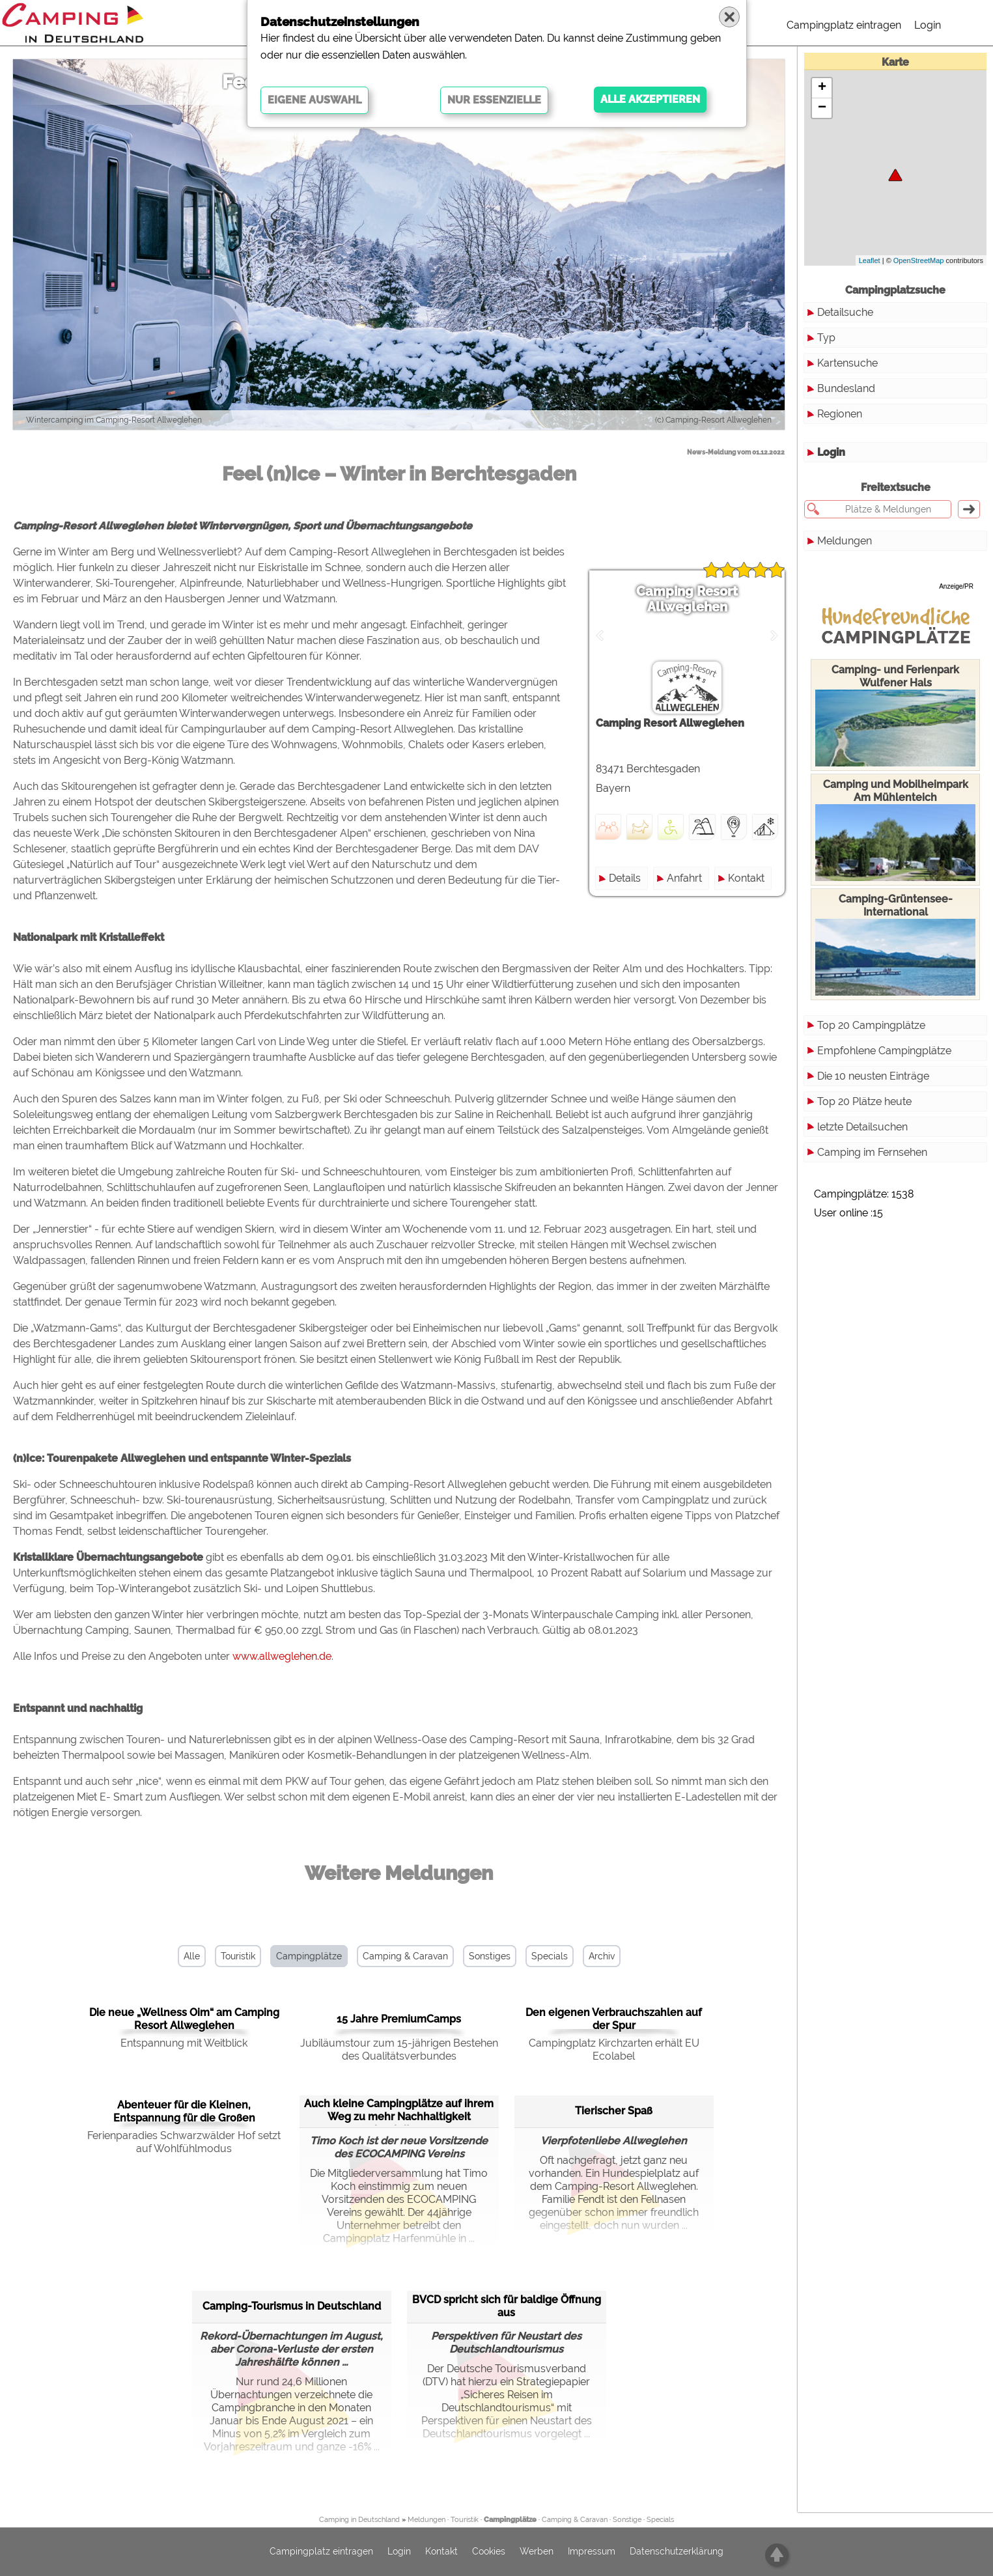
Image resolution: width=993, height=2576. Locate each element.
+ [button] (822, 88)
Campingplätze (309, 1956)
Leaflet (869, 260)
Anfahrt (684, 878)
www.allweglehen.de (281, 1656)
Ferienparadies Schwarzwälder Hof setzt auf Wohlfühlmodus (184, 2142)
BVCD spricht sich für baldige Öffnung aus (506, 2306)
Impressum (591, 2552)
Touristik (238, 1956)
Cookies (488, 2552)
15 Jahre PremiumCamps (399, 2019)
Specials (549, 1956)
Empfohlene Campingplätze (884, 1050)
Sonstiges (489, 1956)
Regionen (839, 414)
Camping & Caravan (405, 1956)
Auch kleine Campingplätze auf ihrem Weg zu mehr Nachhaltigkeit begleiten (399, 2111)
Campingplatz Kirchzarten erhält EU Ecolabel (614, 2049)
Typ (826, 337)
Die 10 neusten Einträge (873, 1076)
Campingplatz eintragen (844, 25)
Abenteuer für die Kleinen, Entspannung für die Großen (184, 2111)
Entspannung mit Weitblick (183, 2043)
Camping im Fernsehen (872, 1152)
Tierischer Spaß (613, 2111)
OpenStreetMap (918, 260)
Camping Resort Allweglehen (687, 599)
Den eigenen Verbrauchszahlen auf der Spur (613, 2019)
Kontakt (746, 878)
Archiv (602, 1956)
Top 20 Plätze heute (864, 1101)
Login (927, 25)
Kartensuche (847, 363)
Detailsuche (845, 312)
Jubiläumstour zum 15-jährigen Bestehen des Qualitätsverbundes (399, 2049)
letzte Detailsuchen (862, 1127)
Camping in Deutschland (359, 2519)
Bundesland (846, 388)
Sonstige (627, 2519)
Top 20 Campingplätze (871, 1025)
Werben (536, 2552)
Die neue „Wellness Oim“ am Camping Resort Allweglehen (184, 2019)
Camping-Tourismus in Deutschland (292, 2306)
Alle (192, 1956)
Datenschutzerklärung (676, 2552)
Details (625, 878)
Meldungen (844, 541)
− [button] (822, 108)
